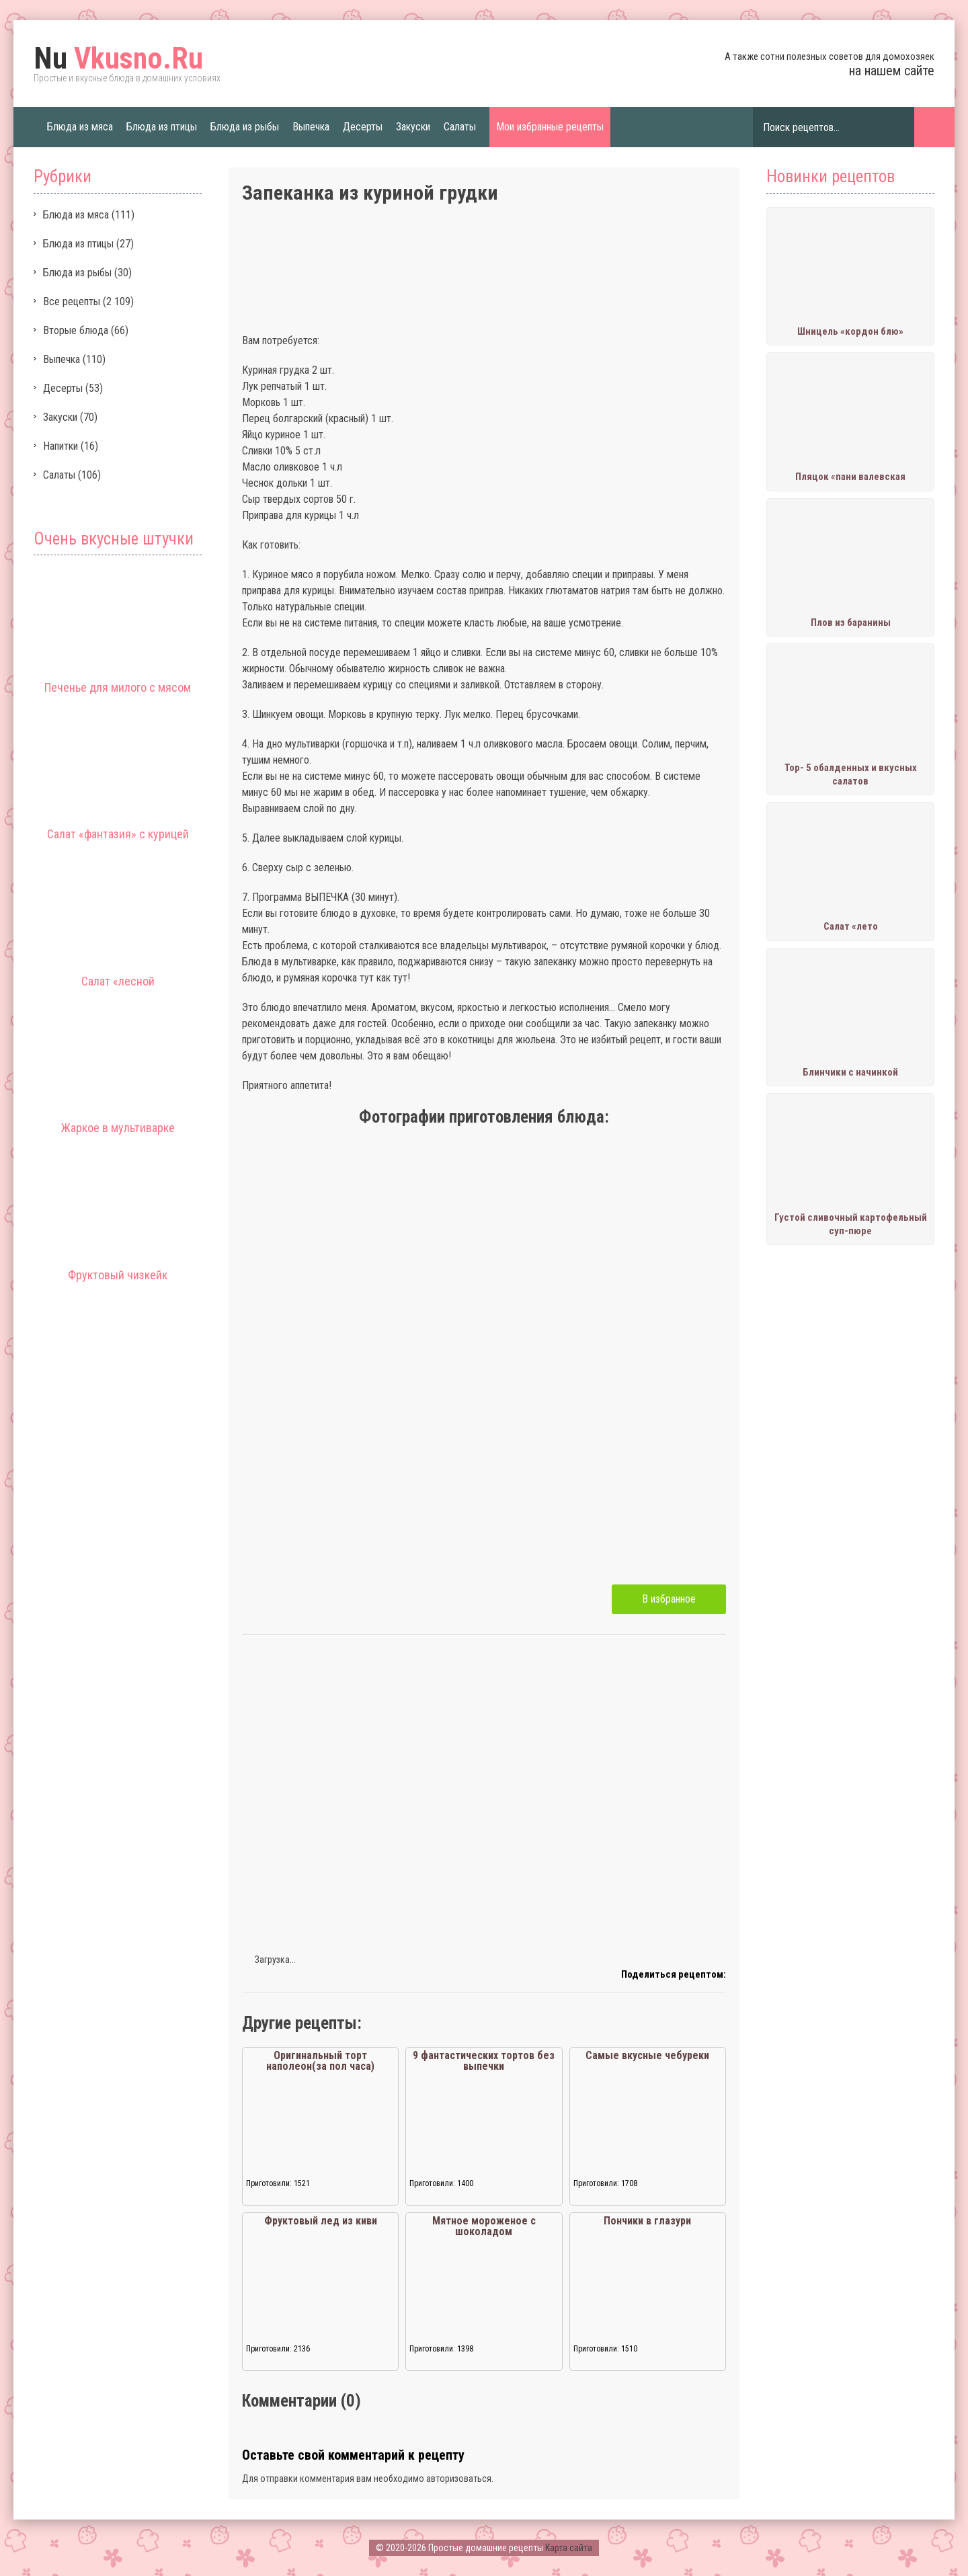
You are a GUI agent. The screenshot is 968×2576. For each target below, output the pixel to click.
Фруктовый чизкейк (117, 1275)
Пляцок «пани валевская (850, 477)
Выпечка (310, 126)
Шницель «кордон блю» (850, 331)
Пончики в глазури (647, 2220)
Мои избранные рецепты (550, 126)
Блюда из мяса (80, 126)
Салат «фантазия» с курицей (118, 834)
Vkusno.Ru (118, 58)
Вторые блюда (75, 330)
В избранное (669, 1599)
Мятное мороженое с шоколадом (484, 2226)
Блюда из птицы (161, 126)
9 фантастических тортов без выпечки (484, 2060)
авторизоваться (458, 2478)
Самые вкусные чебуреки (647, 2055)
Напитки (60, 446)
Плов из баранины (851, 622)
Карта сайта (568, 2547)
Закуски (413, 126)
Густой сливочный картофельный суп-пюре (850, 1224)
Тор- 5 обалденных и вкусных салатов (850, 774)
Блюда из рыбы (244, 126)
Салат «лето (850, 926)
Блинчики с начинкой (850, 1072)
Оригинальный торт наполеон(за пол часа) (320, 2060)
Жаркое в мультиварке (118, 1128)
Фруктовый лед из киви (320, 2220)
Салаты (460, 126)
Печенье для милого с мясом (117, 687)
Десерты (362, 126)
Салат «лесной (118, 981)
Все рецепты (71, 301)
